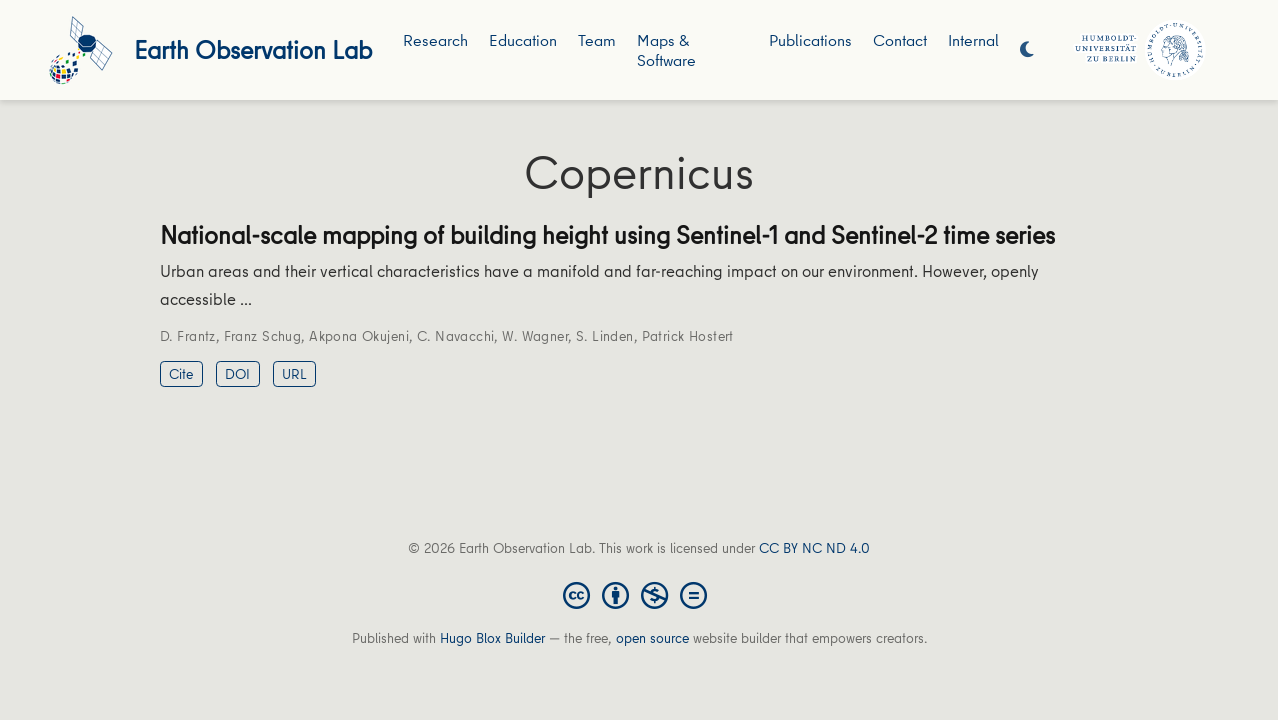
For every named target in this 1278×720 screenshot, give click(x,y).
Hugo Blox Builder (492, 638)
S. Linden (605, 336)
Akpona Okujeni (359, 336)
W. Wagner (535, 336)
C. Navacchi (456, 336)
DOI (237, 374)
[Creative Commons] (639, 594)
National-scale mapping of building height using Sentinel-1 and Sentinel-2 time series (607, 234)
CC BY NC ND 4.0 (814, 548)
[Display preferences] (1027, 50)
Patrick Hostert (688, 336)
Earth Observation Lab (253, 49)
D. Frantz (188, 336)
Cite (181, 374)
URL (294, 374)
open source (652, 638)
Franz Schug (263, 336)
